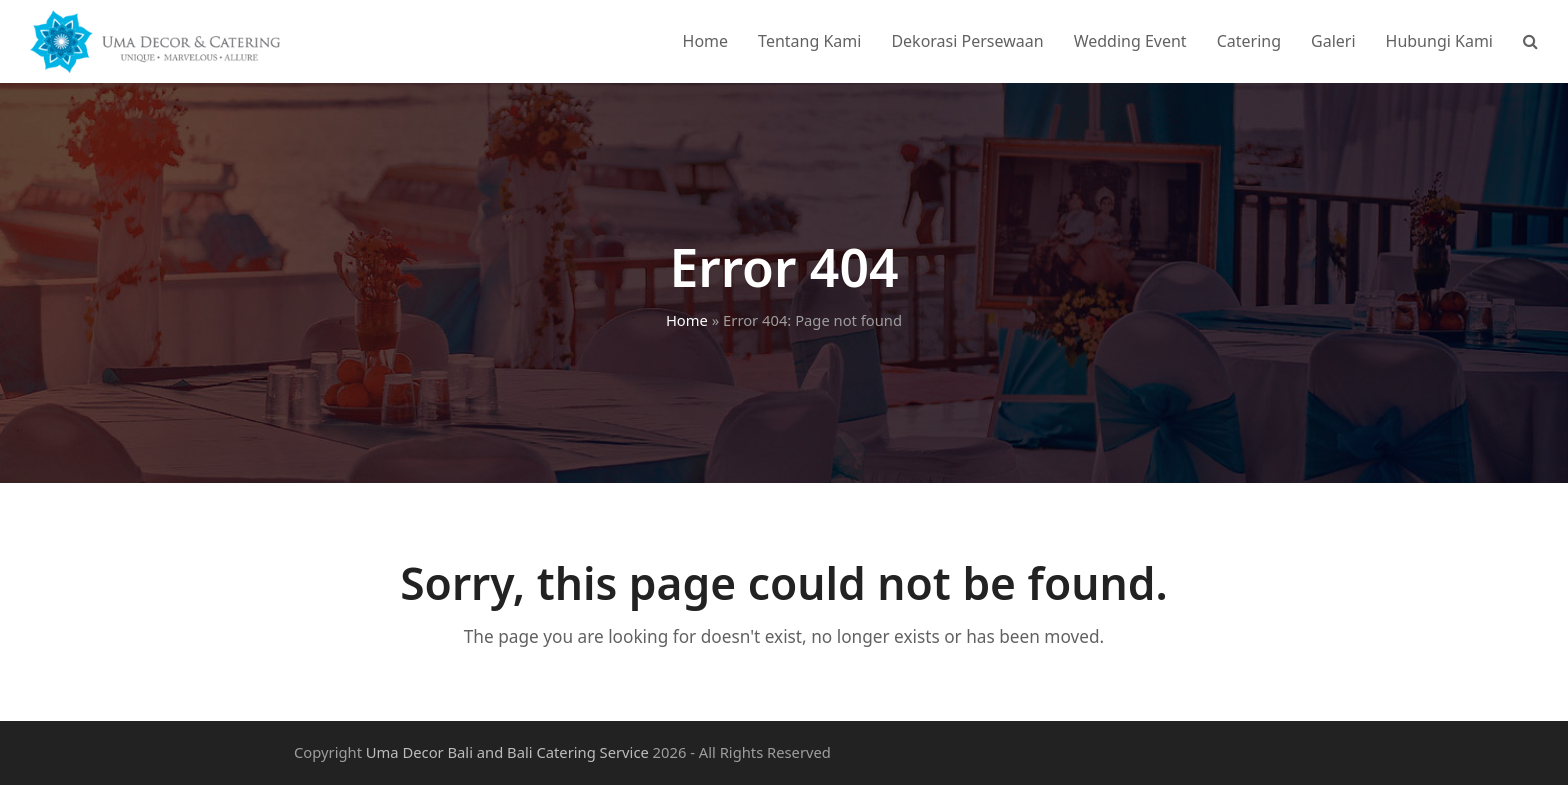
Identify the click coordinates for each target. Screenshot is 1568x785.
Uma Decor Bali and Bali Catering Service (507, 752)
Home (687, 320)
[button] (1530, 41)
